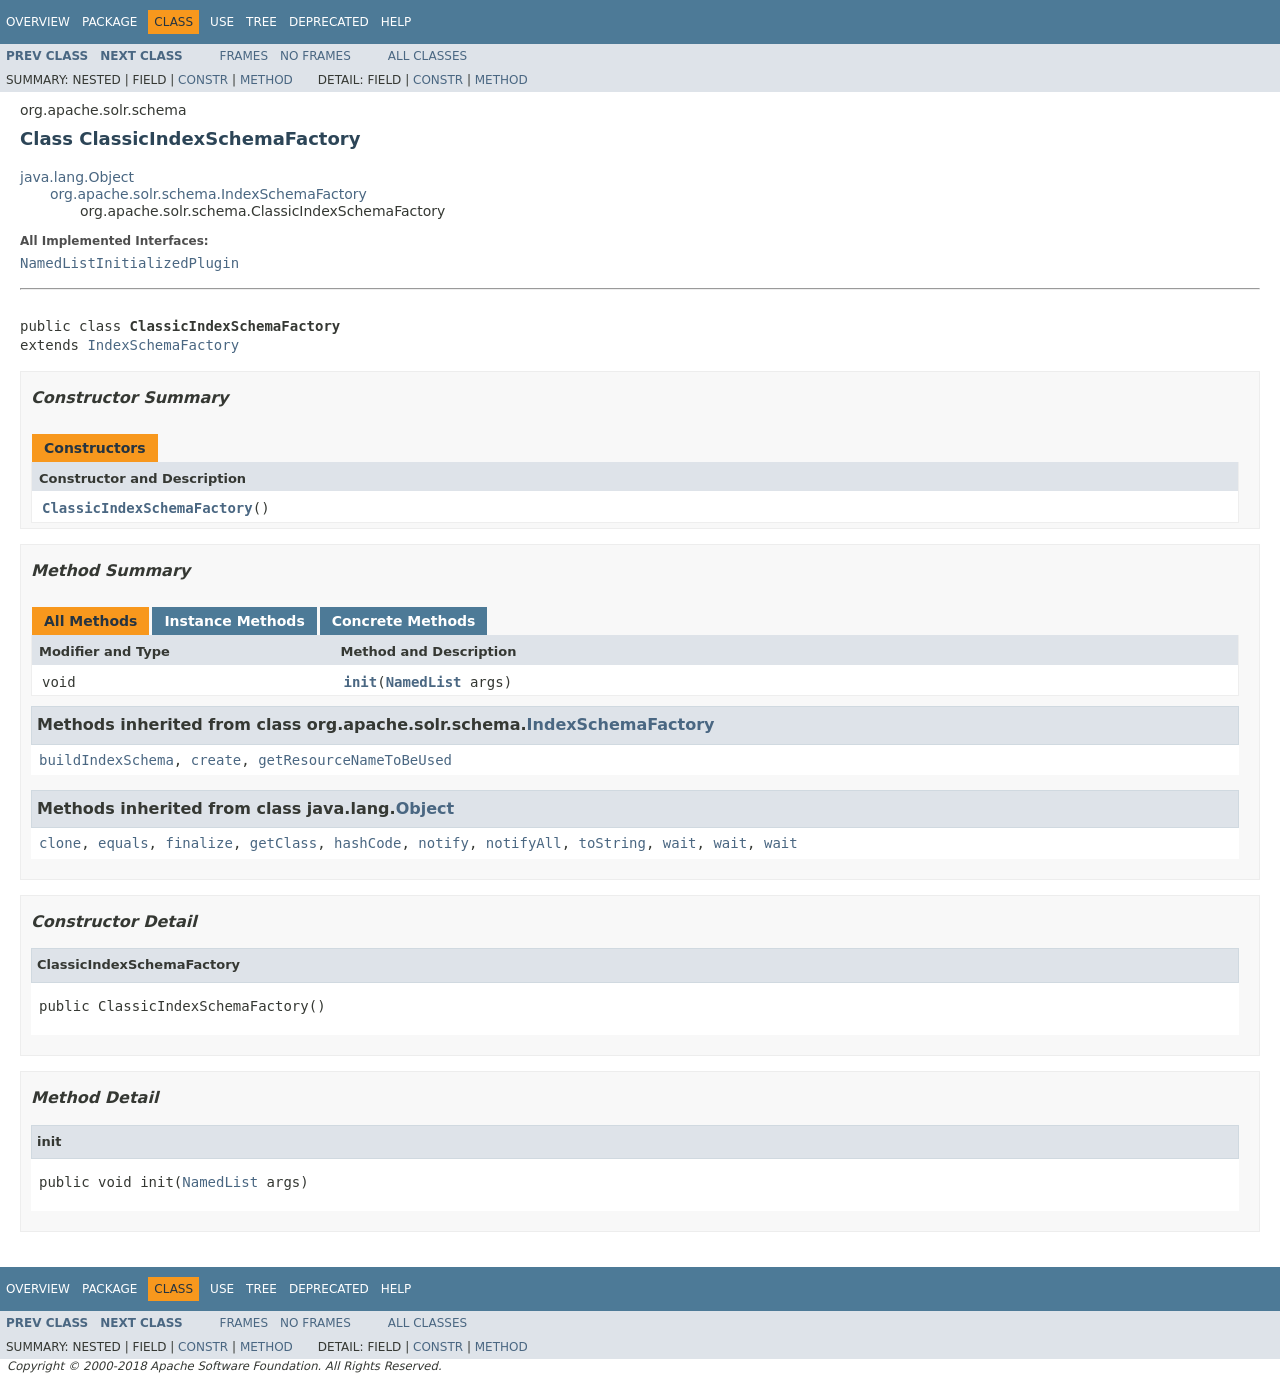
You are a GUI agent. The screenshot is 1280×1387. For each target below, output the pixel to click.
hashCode (367, 843)
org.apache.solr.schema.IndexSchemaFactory (208, 194)
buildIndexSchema (106, 760)
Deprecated (329, 22)
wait (680, 843)
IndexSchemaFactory (163, 345)
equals (123, 843)
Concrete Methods (404, 621)
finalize (198, 843)
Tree (261, 22)
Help (396, 22)
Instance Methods (234, 621)
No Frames (315, 56)
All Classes (427, 56)
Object (425, 808)
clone (60, 843)
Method (266, 80)
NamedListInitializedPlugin (129, 263)
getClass (283, 843)
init (361, 682)
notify (443, 843)
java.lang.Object (77, 177)
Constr (203, 80)
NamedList (424, 682)
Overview (38, 22)
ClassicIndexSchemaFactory (147, 508)
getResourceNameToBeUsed (355, 760)
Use (222, 22)
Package (109, 22)
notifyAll (524, 843)
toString (612, 843)
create (216, 760)
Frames (244, 56)
